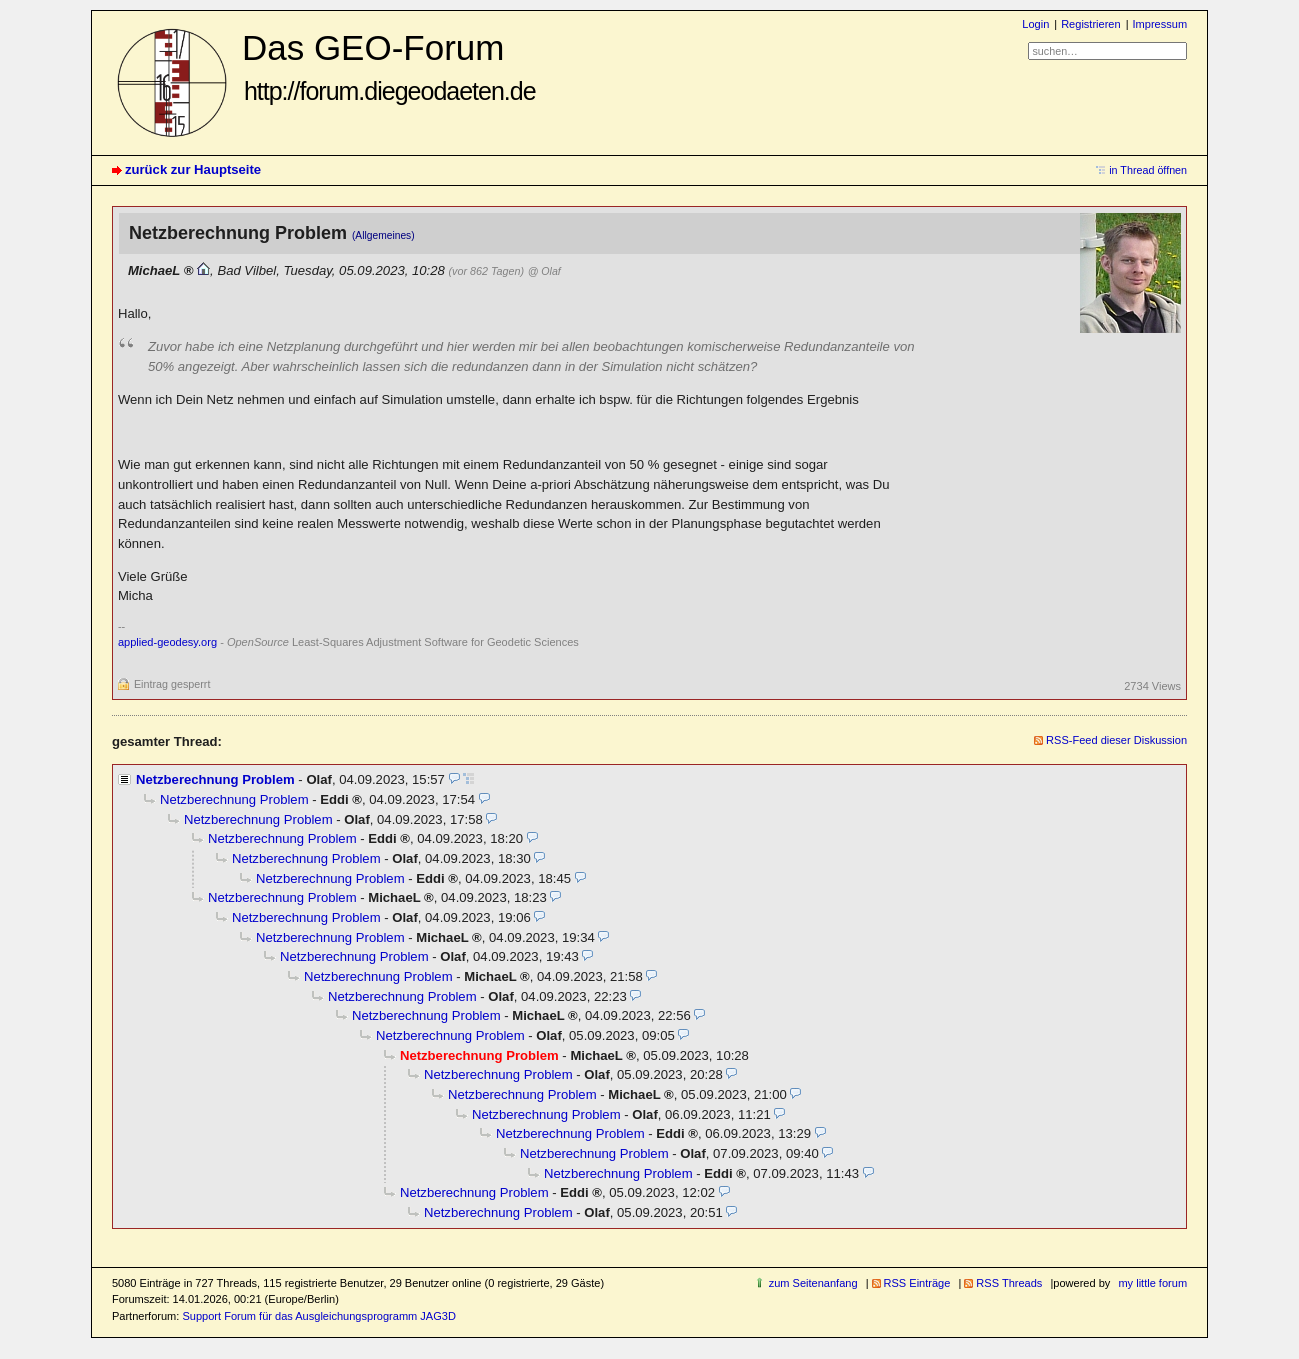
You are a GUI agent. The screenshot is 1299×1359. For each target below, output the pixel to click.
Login (1035, 24)
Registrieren (1090, 24)
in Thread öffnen (1148, 170)
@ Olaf (544, 271)
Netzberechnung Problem (215, 779)
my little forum (1152, 1283)
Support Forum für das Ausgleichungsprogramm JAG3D (318, 1316)
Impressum (1160, 24)
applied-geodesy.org (167, 642)
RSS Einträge (917, 1283)
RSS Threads (1009, 1283)
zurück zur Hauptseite (193, 169)
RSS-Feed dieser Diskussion (1116, 740)
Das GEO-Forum (389, 66)
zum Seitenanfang (813, 1283)
